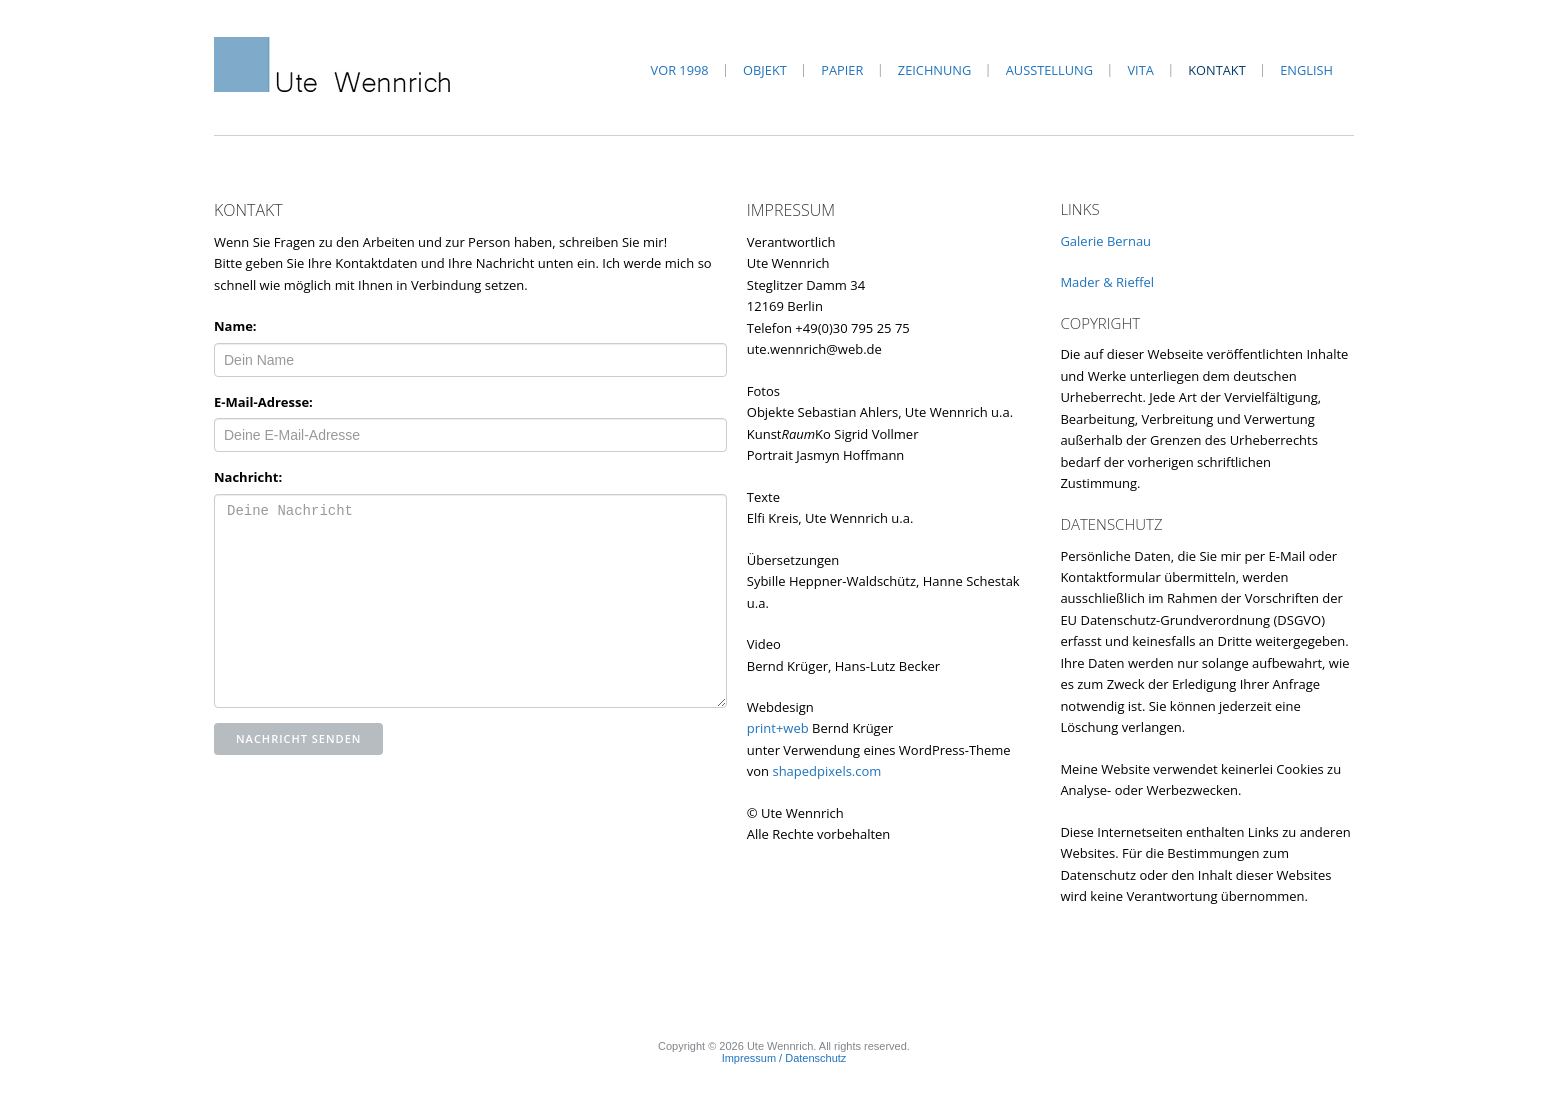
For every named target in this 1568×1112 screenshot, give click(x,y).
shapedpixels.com (826, 771)
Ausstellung (1049, 70)
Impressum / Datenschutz (784, 1058)
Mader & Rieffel (1107, 282)
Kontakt (1216, 70)
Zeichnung (934, 70)
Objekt (765, 70)
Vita (1140, 70)
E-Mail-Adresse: (263, 402)
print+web (778, 728)
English (1306, 70)
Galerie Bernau (1105, 241)
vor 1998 (680, 70)
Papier (842, 70)
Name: (235, 326)
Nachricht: (248, 477)
